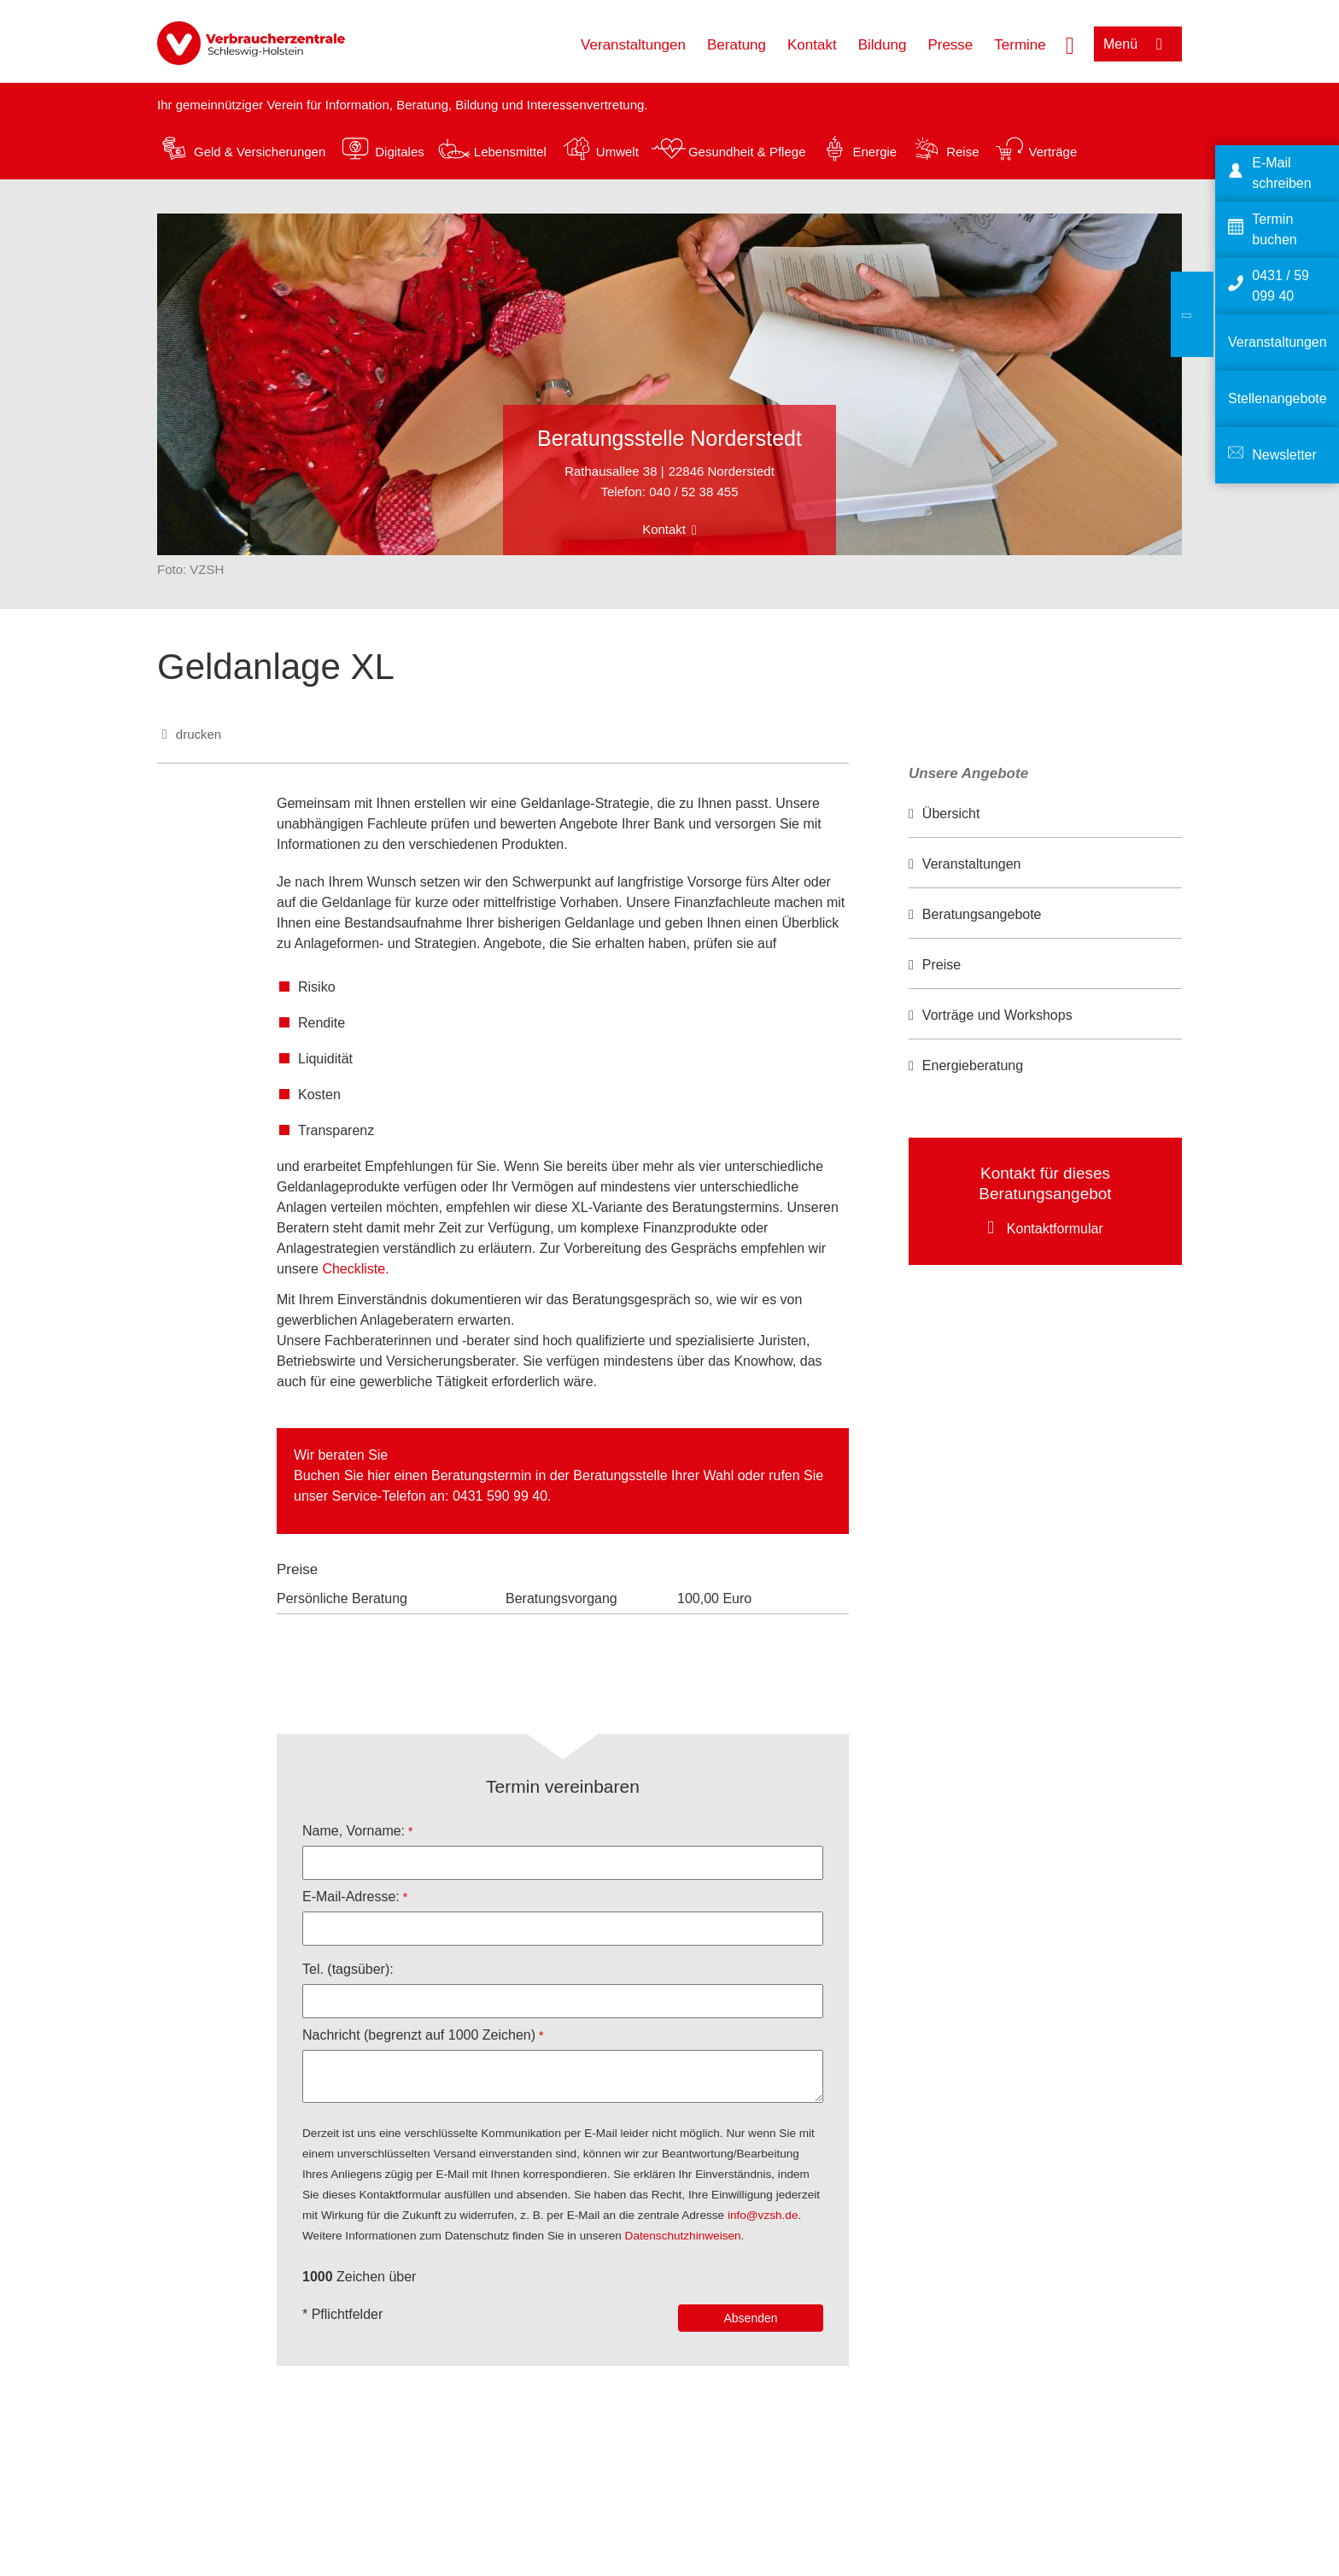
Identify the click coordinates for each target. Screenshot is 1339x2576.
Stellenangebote (1277, 398)
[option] (1045, 814)
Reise (962, 151)
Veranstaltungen (633, 45)
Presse (950, 45)
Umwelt (617, 151)
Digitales (399, 151)
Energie (874, 151)
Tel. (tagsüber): (348, 1969)
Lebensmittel (510, 151)
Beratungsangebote (982, 914)
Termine (1019, 45)
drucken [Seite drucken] (198, 734)
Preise (941, 964)
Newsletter (1284, 455)
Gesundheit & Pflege (747, 151)
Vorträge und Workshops (997, 1015)
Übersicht (951, 813)
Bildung (882, 45)
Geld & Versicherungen (259, 151)
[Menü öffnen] (1138, 43)
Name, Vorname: (353, 1831)
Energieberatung (972, 1065)
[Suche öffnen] (1070, 43)
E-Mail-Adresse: (351, 1896)
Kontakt (812, 45)
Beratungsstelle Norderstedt (669, 438)
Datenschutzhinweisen (683, 2235)
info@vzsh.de (763, 2215)
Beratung (736, 45)
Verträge (1053, 151)
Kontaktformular (1055, 1228)
